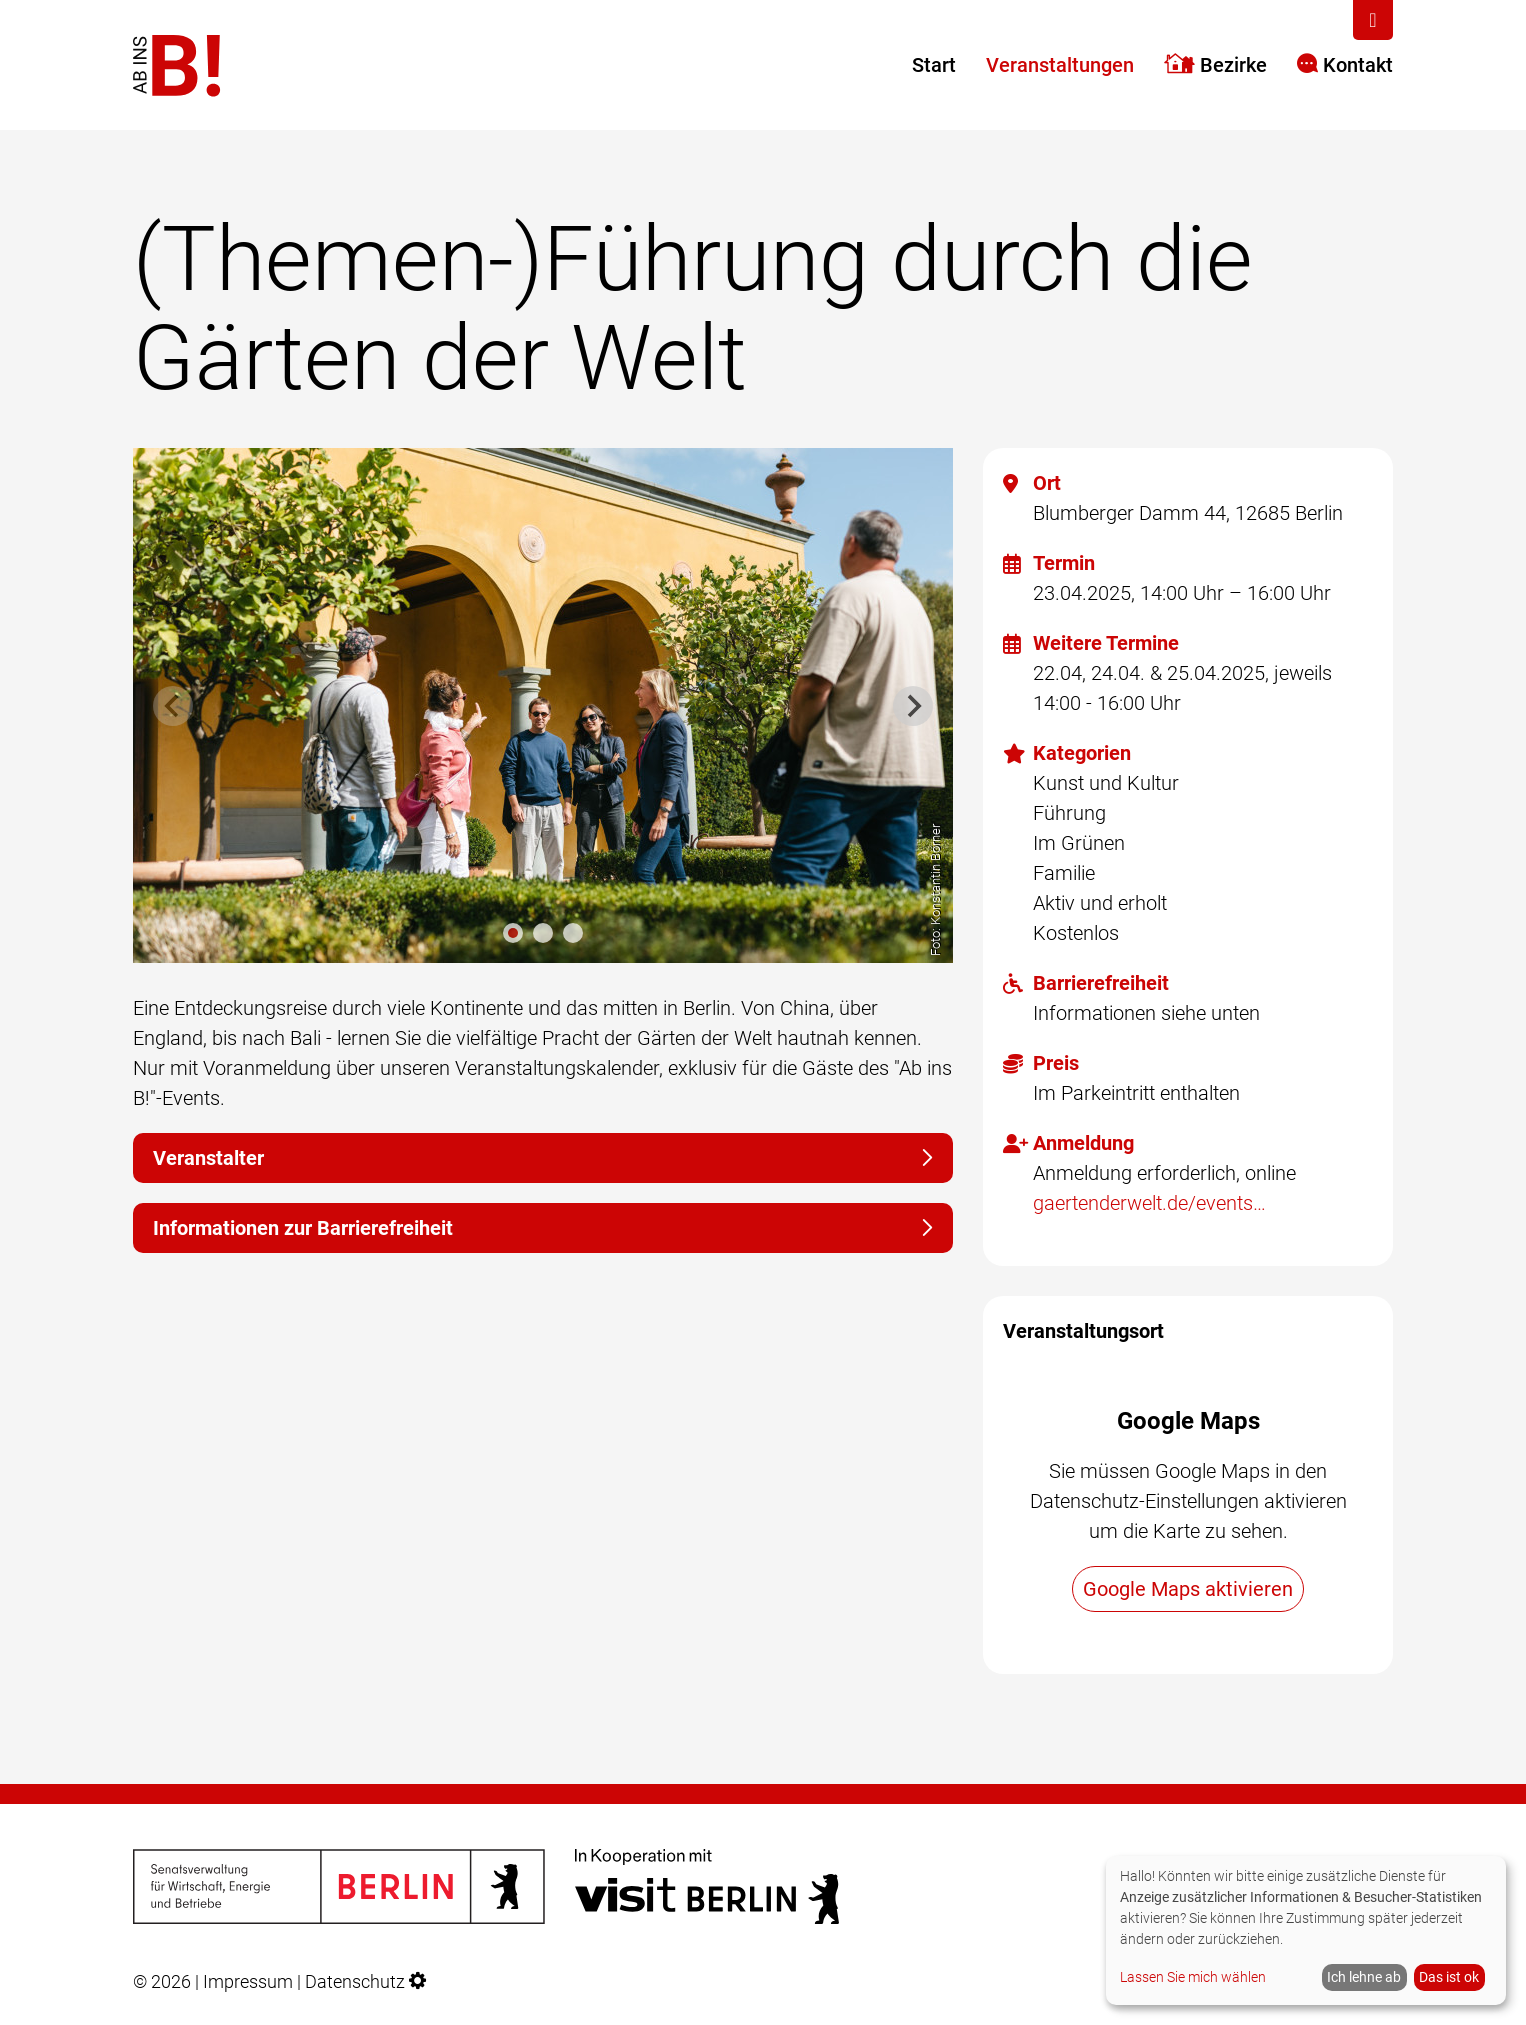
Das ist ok (1449, 1977)
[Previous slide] (173, 706)
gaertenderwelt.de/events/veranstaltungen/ (1153, 1203)
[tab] (513, 933)
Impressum (248, 1982)
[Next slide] (913, 706)
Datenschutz (355, 1982)
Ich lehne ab (1364, 1977)
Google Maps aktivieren (1188, 1589)
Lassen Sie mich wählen (1193, 1977)
